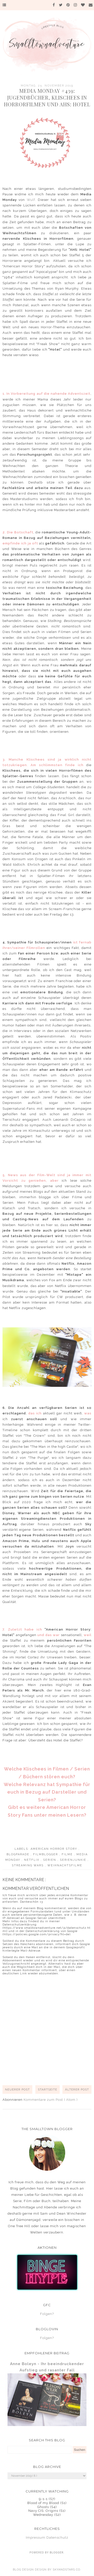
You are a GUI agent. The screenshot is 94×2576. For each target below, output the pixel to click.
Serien (50, 1860)
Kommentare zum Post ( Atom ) (51, 2100)
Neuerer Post (17, 2089)
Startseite (47, 2089)
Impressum (35, 2537)
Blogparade (19, 1854)
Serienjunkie (73, 1860)
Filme (68, 1854)
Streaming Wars (28, 1865)
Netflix (32, 1860)
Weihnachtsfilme (64, 1865)
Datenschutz (57, 2537)
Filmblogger (46, 1854)
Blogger (56, 2552)
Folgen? (47, 2314)
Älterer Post (77, 2089)
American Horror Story (54, 1848)
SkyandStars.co (66, 2569)
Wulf (31, 200)
